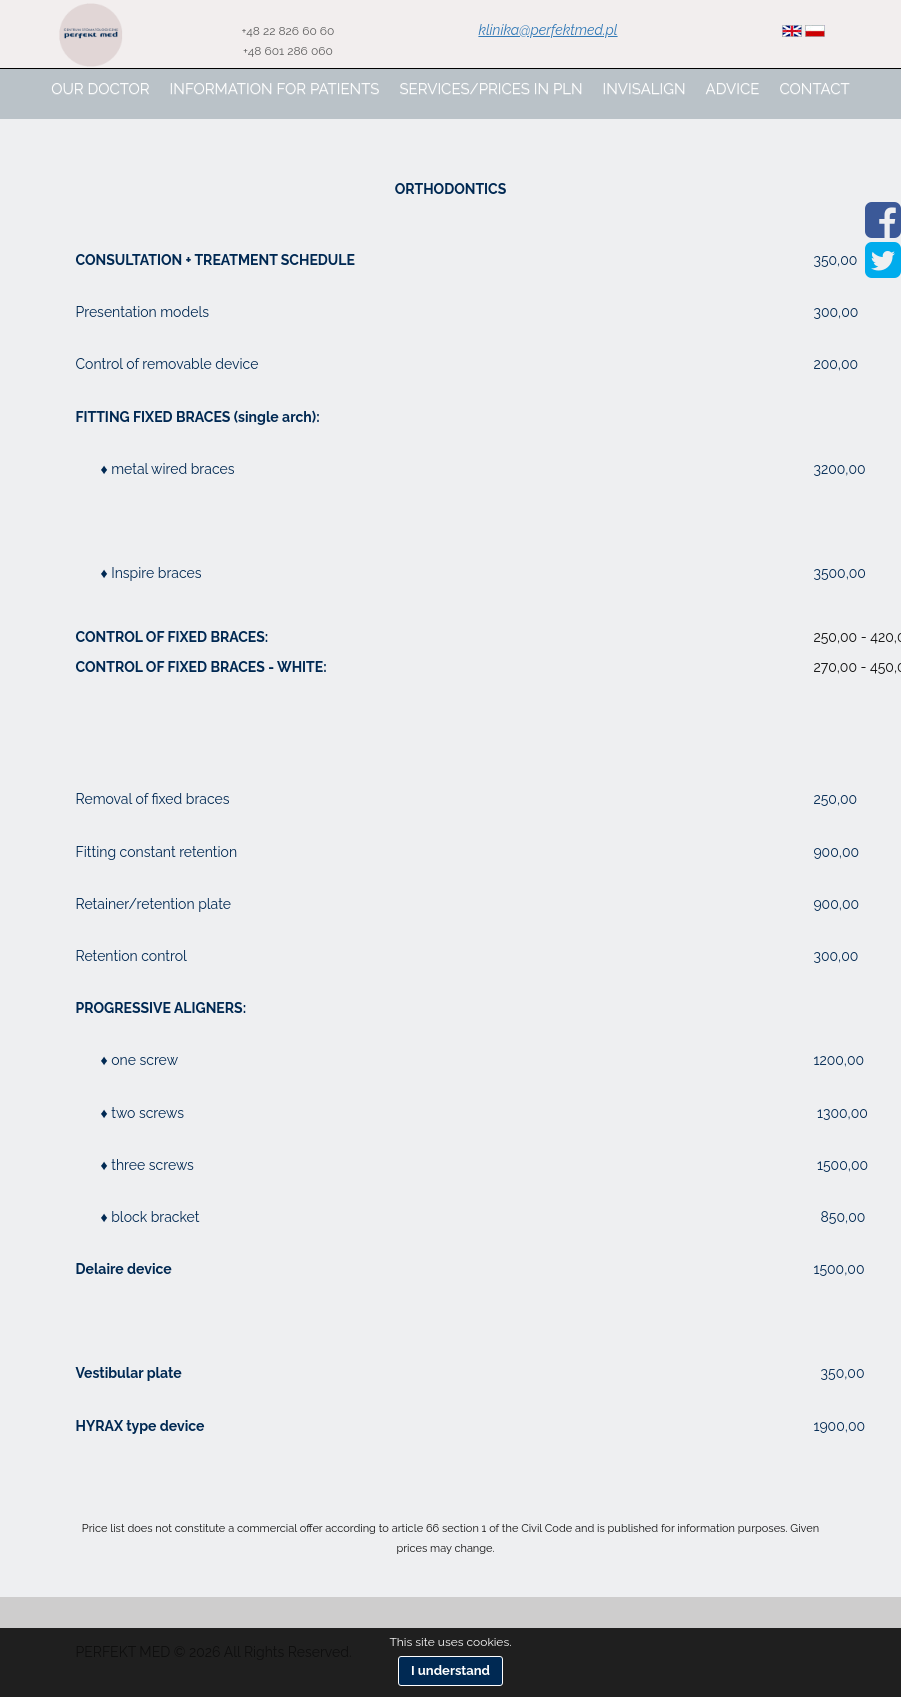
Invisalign (644, 89)
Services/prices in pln (490, 89)
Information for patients (275, 89)
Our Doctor (100, 89)
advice (733, 89)
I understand (450, 1670)
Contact (814, 89)
